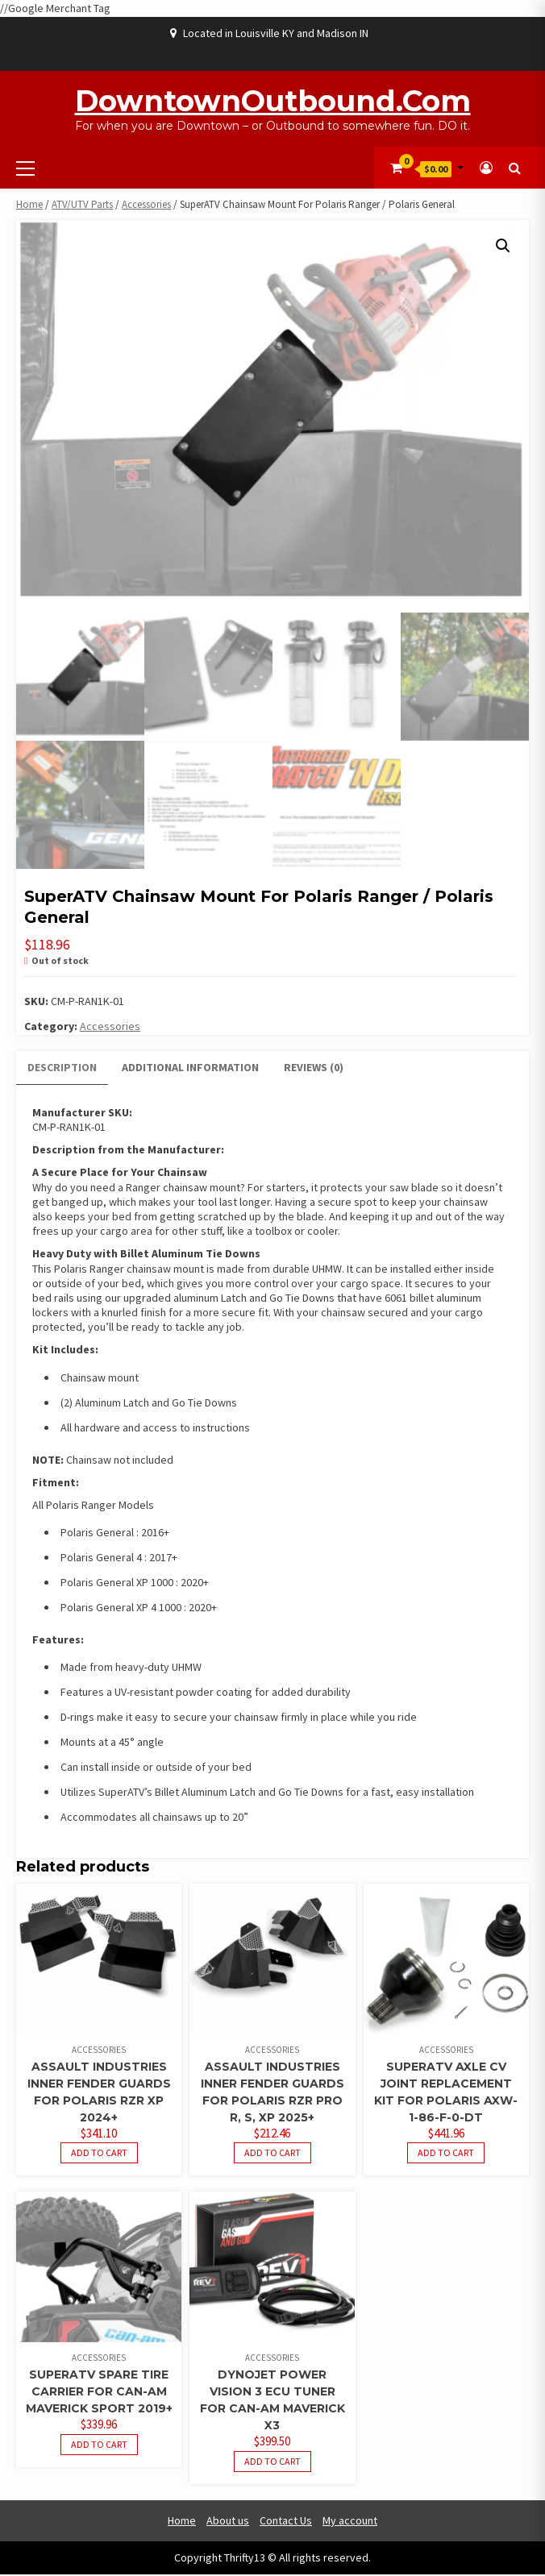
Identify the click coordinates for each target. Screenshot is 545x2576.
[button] (503, 245)
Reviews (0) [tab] (313, 1069)
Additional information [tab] (190, 1069)
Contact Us (286, 2522)
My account (349, 2522)
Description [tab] (62, 1069)
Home (29, 204)
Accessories (146, 204)
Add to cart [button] (99, 2154)
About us (227, 2522)
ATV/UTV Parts (82, 204)
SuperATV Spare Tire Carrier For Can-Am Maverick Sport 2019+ (99, 2393)
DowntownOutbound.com (273, 100)
